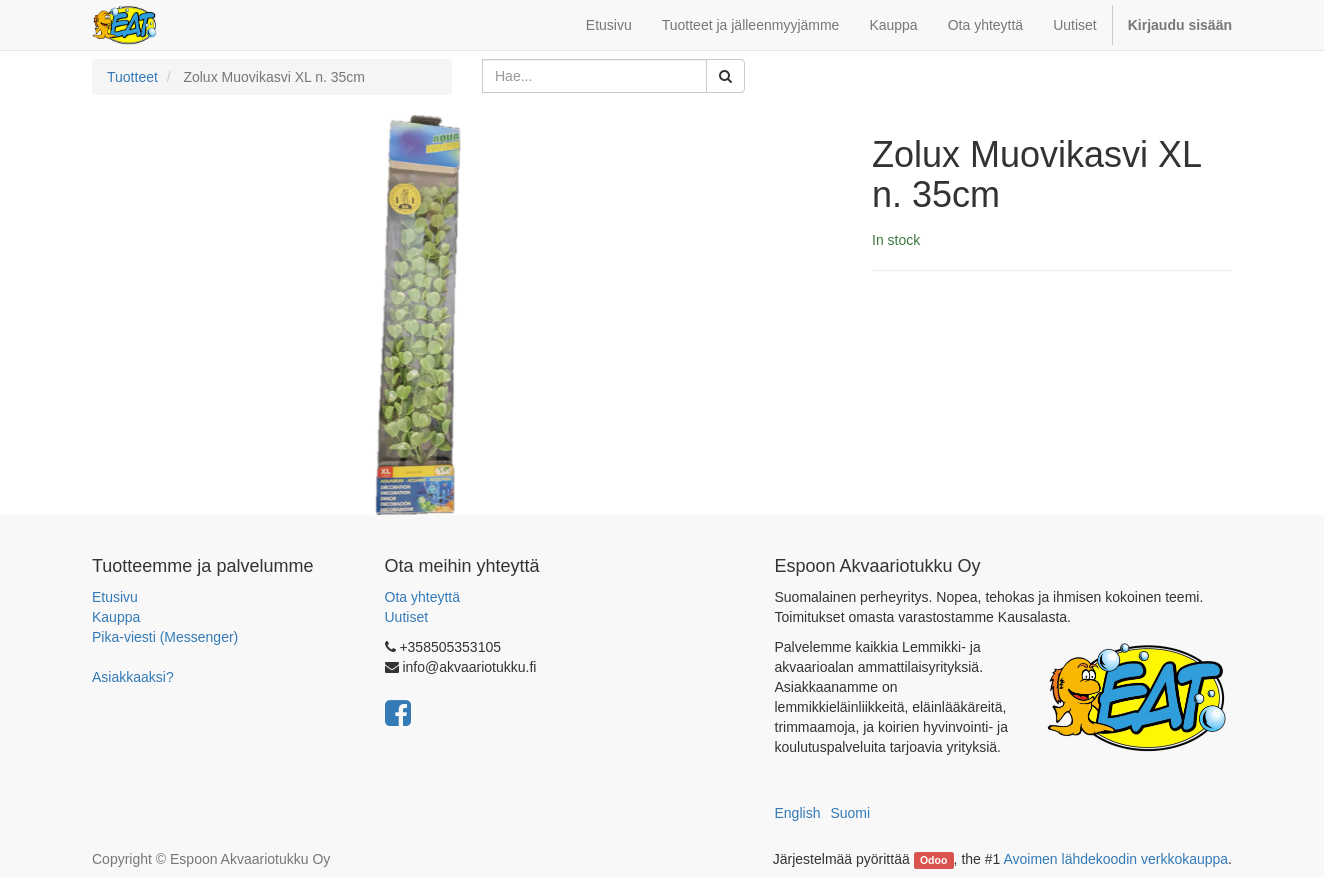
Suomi (850, 813)
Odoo (933, 860)
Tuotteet (132, 77)
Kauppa (116, 617)
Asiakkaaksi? (133, 677)
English (798, 813)
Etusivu (115, 597)
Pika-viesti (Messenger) (165, 637)
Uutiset (407, 617)
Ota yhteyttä (422, 597)
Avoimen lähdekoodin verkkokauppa (1115, 859)
